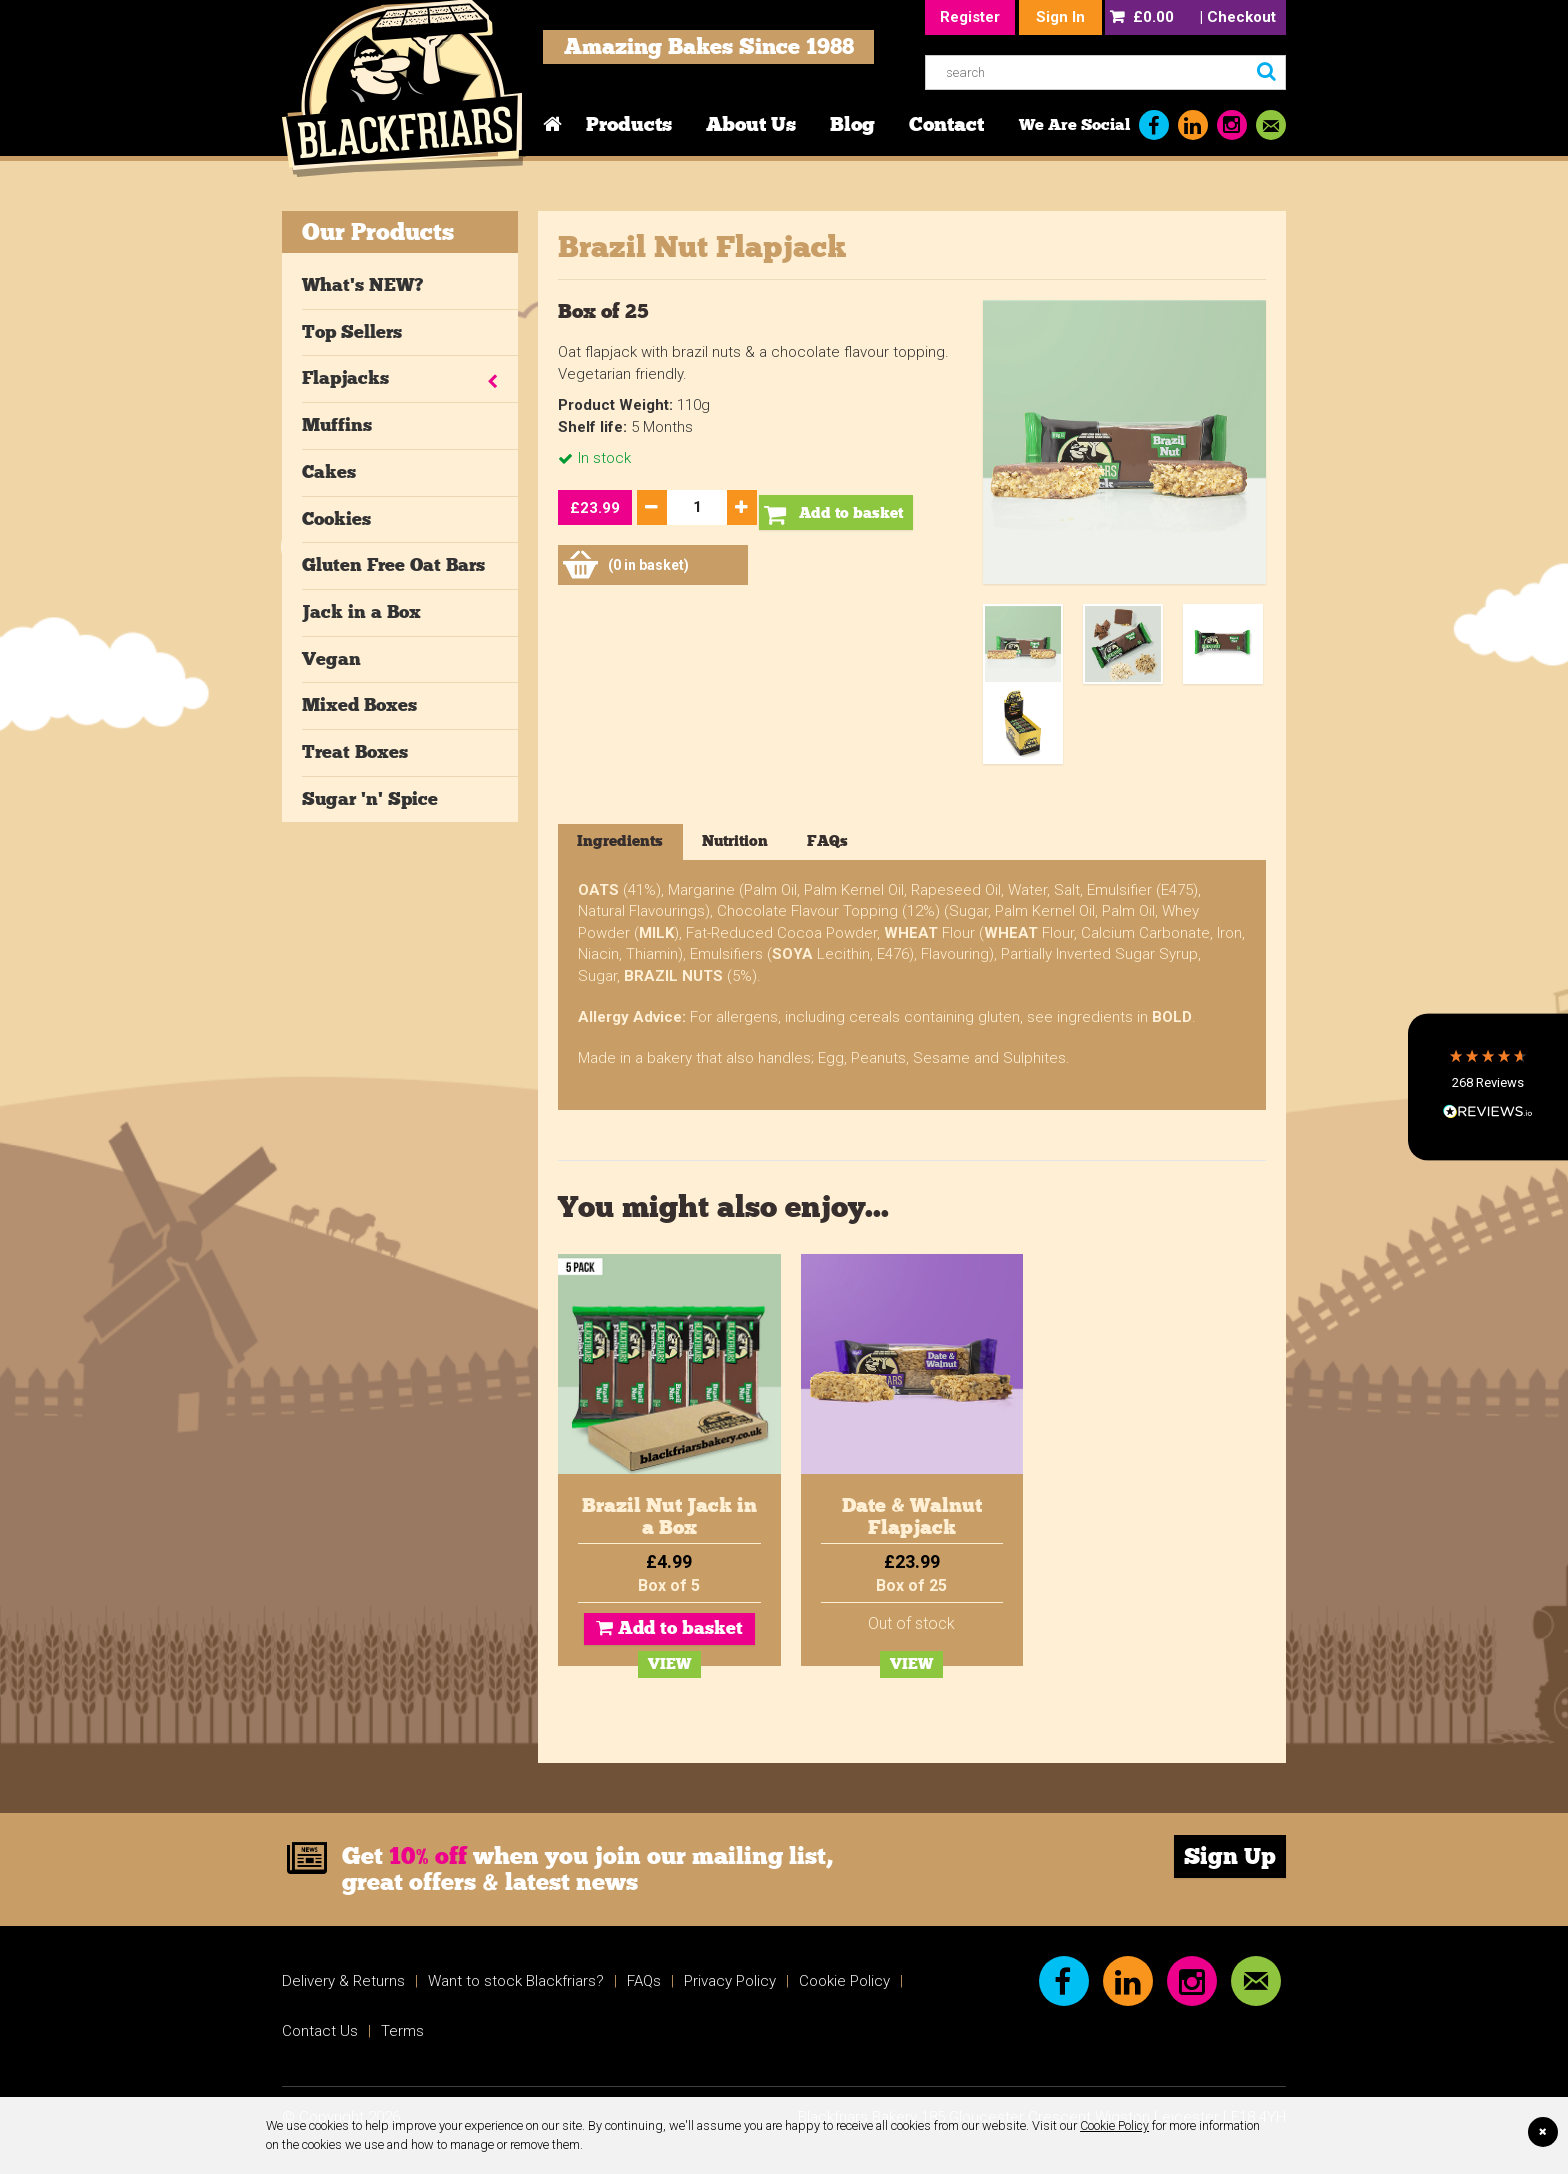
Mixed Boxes (359, 705)
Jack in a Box (361, 612)
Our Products (378, 231)
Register (970, 17)
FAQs (644, 1986)
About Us (751, 124)
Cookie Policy (1115, 2125)
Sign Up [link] (1230, 1861)
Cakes (329, 472)
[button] (1488, 1086)
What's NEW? (362, 285)
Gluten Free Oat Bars (393, 565)
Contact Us (320, 2036)
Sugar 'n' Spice (370, 799)
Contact (946, 124)
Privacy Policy (730, 1986)
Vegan (331, 659)
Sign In (1060, 17)
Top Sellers (352, 332)
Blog (852, 124)
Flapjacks (345, 378)
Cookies (336, 519)
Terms (402, 2036)
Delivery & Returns (343, 1986)
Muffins (337, 425)
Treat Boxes (355, 752)
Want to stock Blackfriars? (516, 1986)
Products (629, 124)
